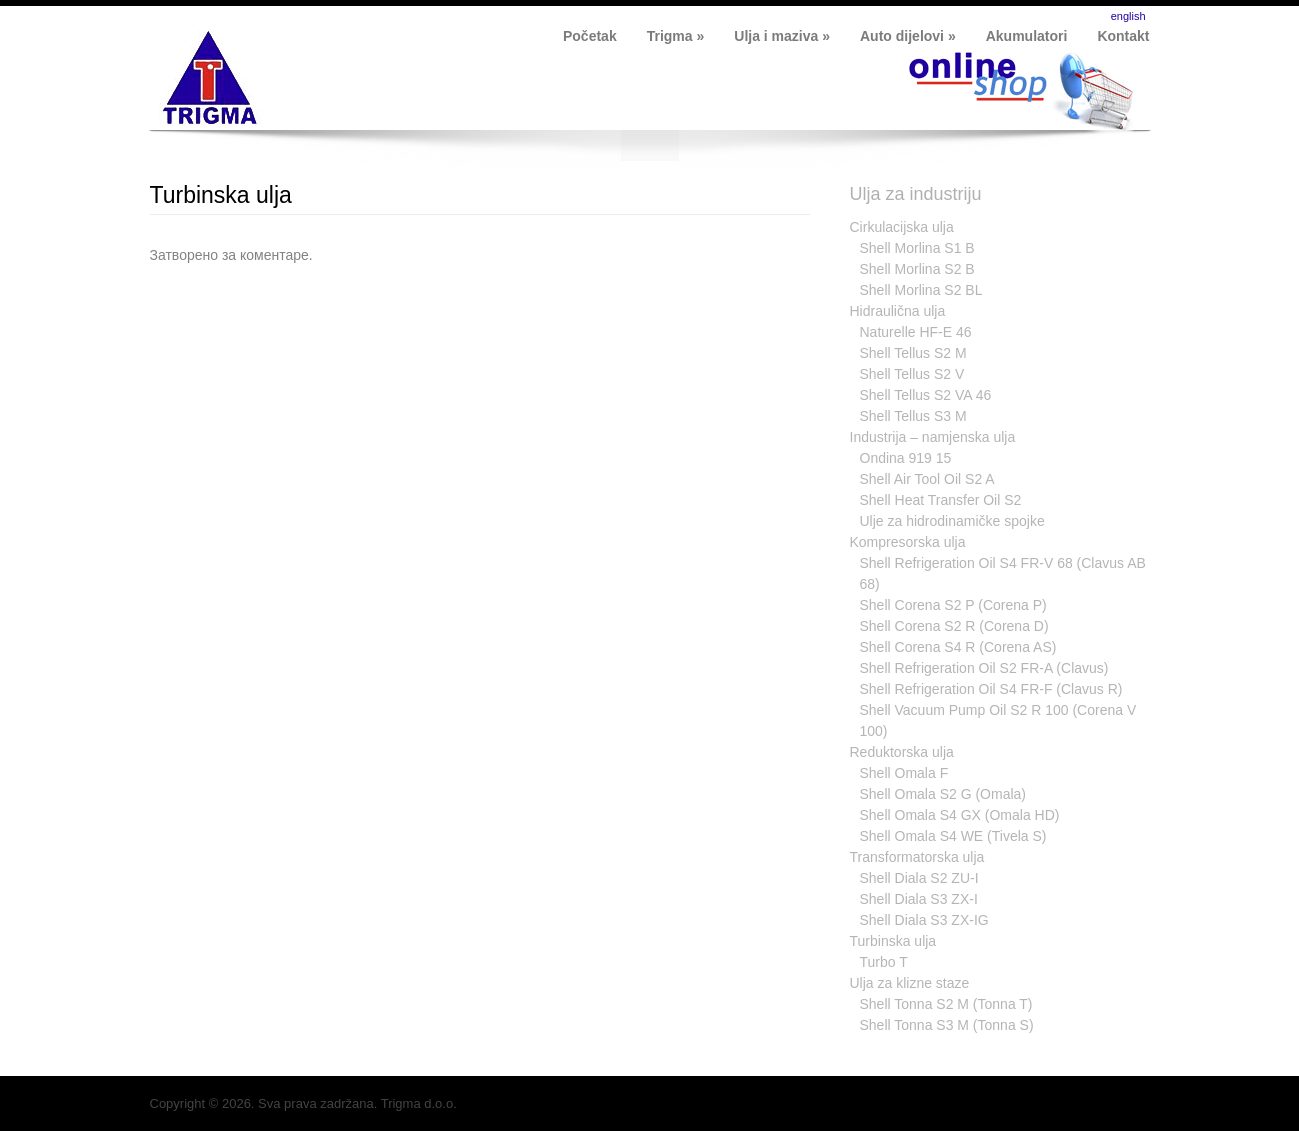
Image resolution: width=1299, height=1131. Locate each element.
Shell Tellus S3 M (913, 416)
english (1128, 16)
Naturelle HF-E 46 (916, 332)
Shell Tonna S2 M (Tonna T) (946, 1004)
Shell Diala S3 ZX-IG (924, 920)
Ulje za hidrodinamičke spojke (952, 521)
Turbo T (884, 962)
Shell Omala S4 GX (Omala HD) (960, 815)
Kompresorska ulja (908, 542)
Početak (590, 36)
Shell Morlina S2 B (917, 269)
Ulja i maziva (782, 36)
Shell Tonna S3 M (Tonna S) (947, 1025)
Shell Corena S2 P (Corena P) (953, 605)
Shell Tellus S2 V (912, 374)
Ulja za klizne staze (910, 983)
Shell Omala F (904, 773)
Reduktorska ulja (902, 752)
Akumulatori (1027, 36)
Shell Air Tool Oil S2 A (927, 479)
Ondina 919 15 (906, 458)
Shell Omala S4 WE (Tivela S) (953, 836)
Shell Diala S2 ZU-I (919, 878)
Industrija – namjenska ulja (933, 437)
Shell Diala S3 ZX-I (919, 899)
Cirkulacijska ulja (902, 227)
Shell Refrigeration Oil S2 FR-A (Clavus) (984, 668)
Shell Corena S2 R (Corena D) (954, 626)
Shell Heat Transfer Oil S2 (941, 500)
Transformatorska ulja (917, 857)
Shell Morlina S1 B (917, 248)
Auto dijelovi (908, 36)
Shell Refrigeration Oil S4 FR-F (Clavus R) (991, 689)
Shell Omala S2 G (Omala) (943, 794)
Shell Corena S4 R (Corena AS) (958, 647)
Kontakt (1123, 36)
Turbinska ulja (221, 195)
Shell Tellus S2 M (913, 353)
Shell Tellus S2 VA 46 (926, 395)
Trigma (676, 36)
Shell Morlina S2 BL (921, 290)
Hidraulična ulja (898, 311)
